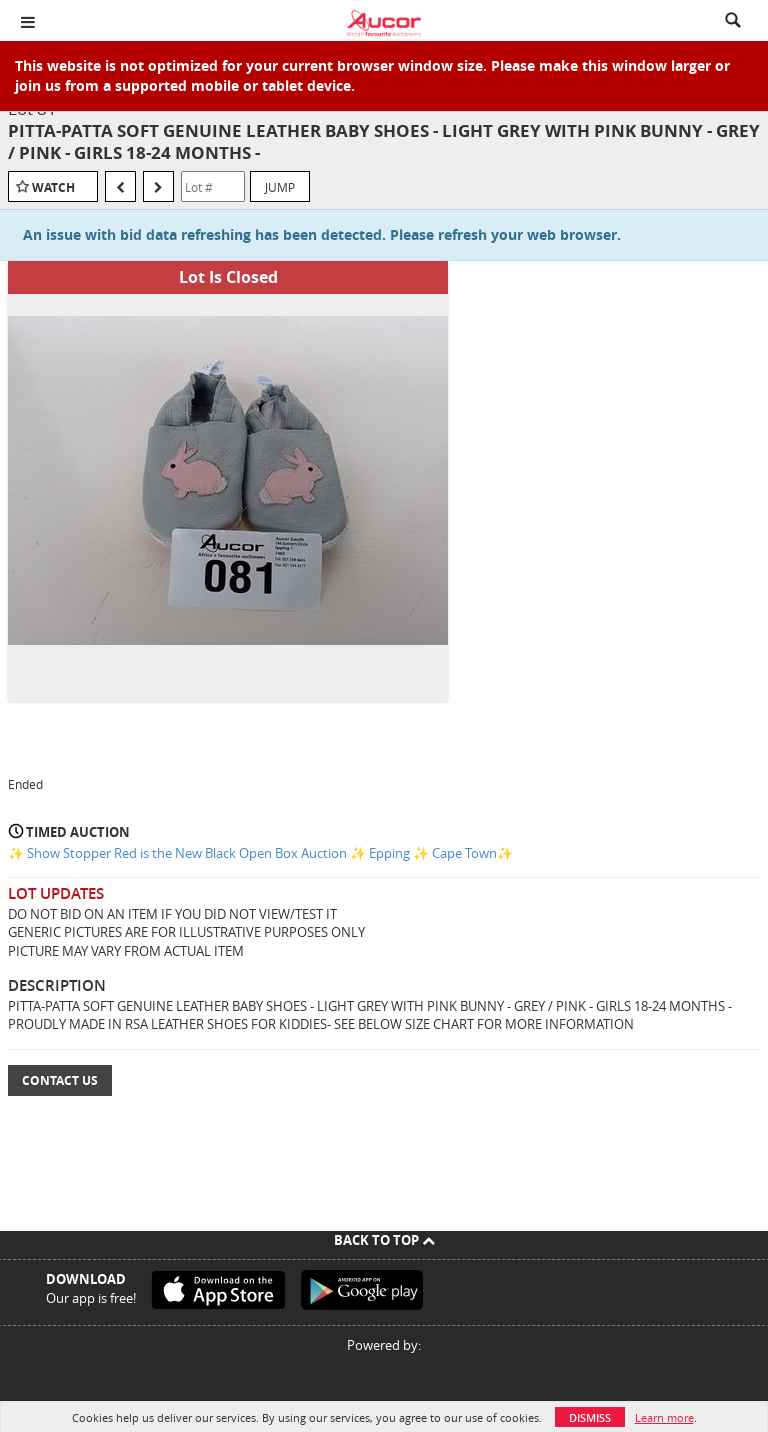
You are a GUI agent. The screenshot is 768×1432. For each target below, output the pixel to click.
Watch (53, 187)
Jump (280, 187)
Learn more (664, 1417)
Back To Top (384, 1240)
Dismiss (590, 1417)
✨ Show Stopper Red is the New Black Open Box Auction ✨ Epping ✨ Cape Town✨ (260, 853)
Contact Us (60, 1080)
